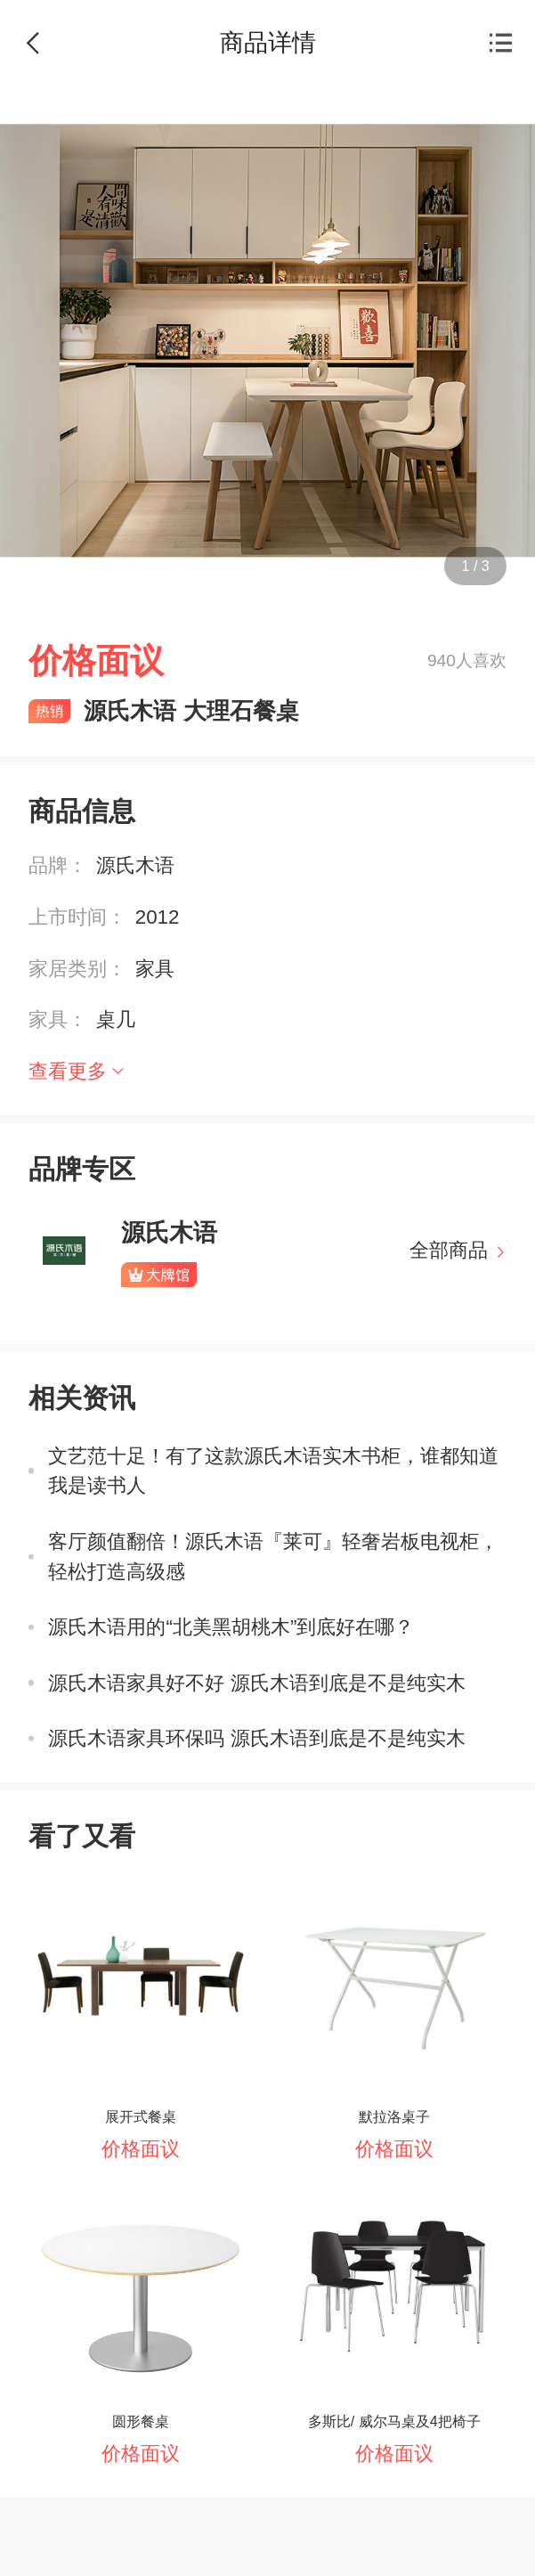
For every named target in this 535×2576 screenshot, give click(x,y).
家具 (154, 969)
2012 (157, 917)
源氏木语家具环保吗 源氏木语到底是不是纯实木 (256, 1738)
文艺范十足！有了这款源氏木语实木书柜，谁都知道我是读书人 (273, 1471)
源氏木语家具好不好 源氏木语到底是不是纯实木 (256, 1683)
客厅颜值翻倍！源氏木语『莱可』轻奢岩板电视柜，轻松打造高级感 (273, 1556)
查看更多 (67, 1071)
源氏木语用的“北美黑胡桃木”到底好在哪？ (231, 1627)
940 (441, 660)
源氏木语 (135, 865)
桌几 (115, 1019)
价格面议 (140, 2149)
